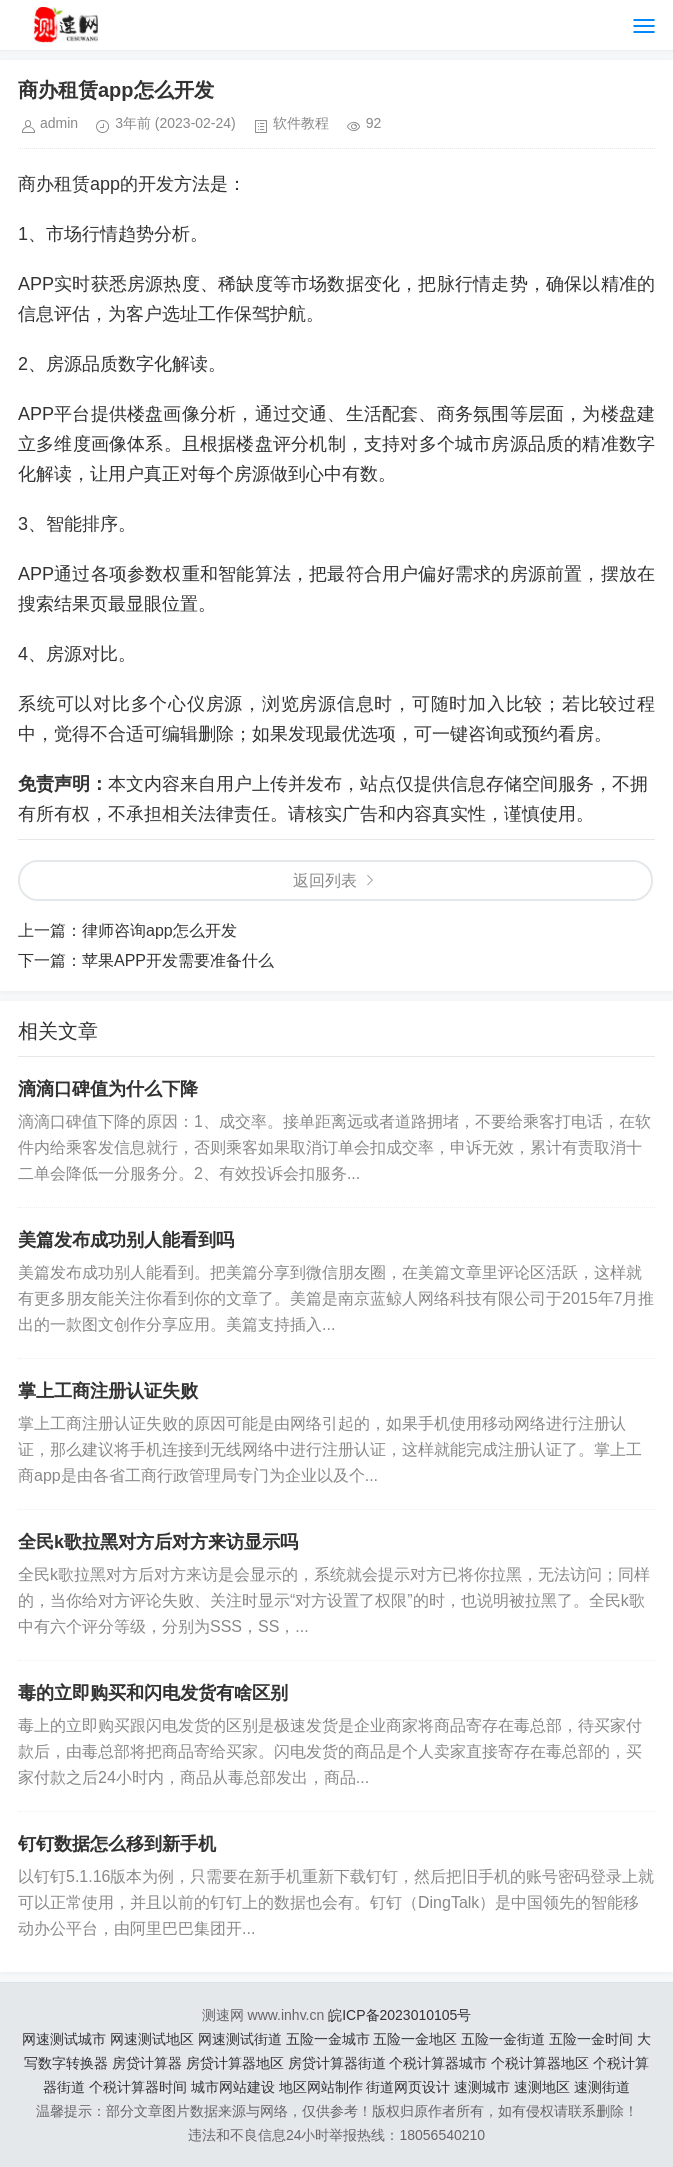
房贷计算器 (147, 2063)
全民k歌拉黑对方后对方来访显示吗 (158, 1542)
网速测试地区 (152, 2039)
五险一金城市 (328, 2039)
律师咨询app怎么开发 (159, 930)
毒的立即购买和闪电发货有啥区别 (153, 1693)
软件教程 (301, 123)
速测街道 (602, 2087)
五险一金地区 (415, 2039)
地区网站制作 (321, 2087)
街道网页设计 (408, 2087)
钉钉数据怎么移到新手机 (117, 1844)
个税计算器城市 (438, 2063)
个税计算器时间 (138, 2087)
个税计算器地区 (540, 2063)
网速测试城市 (64, 2039)
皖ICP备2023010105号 (399, 2015)
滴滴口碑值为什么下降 (108, 1089)
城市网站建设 (233, 2087)
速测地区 (542, 2087)
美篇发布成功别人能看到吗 (126, 1240)
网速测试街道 (240, 2039)
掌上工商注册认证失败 (108, 1391)
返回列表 (325, 880)
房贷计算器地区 (235, 2063)
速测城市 (482, 2087)
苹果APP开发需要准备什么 (178, 960)
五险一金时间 (591, 2039)
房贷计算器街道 (337, 2063)
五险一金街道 (503, 2039)
